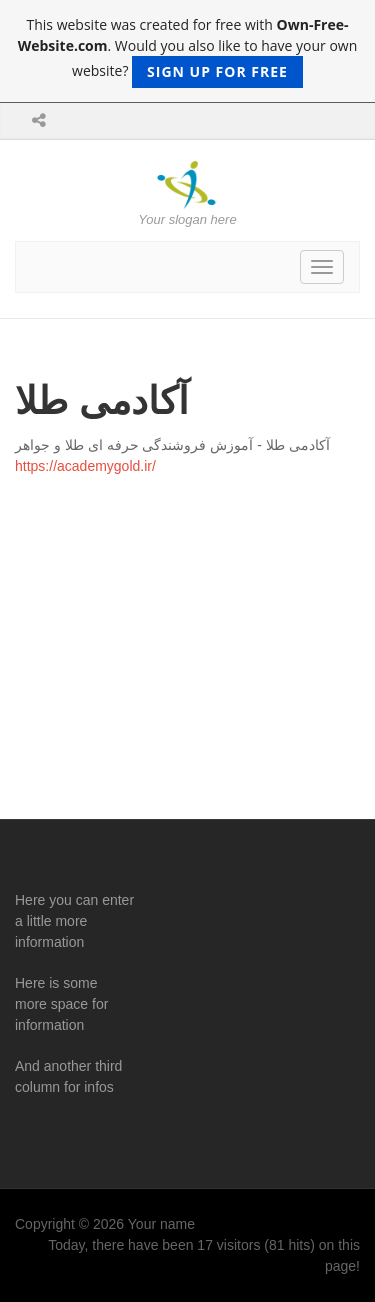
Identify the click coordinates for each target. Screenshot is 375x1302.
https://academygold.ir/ (85, 466)
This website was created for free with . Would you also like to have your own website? (188, 51)
